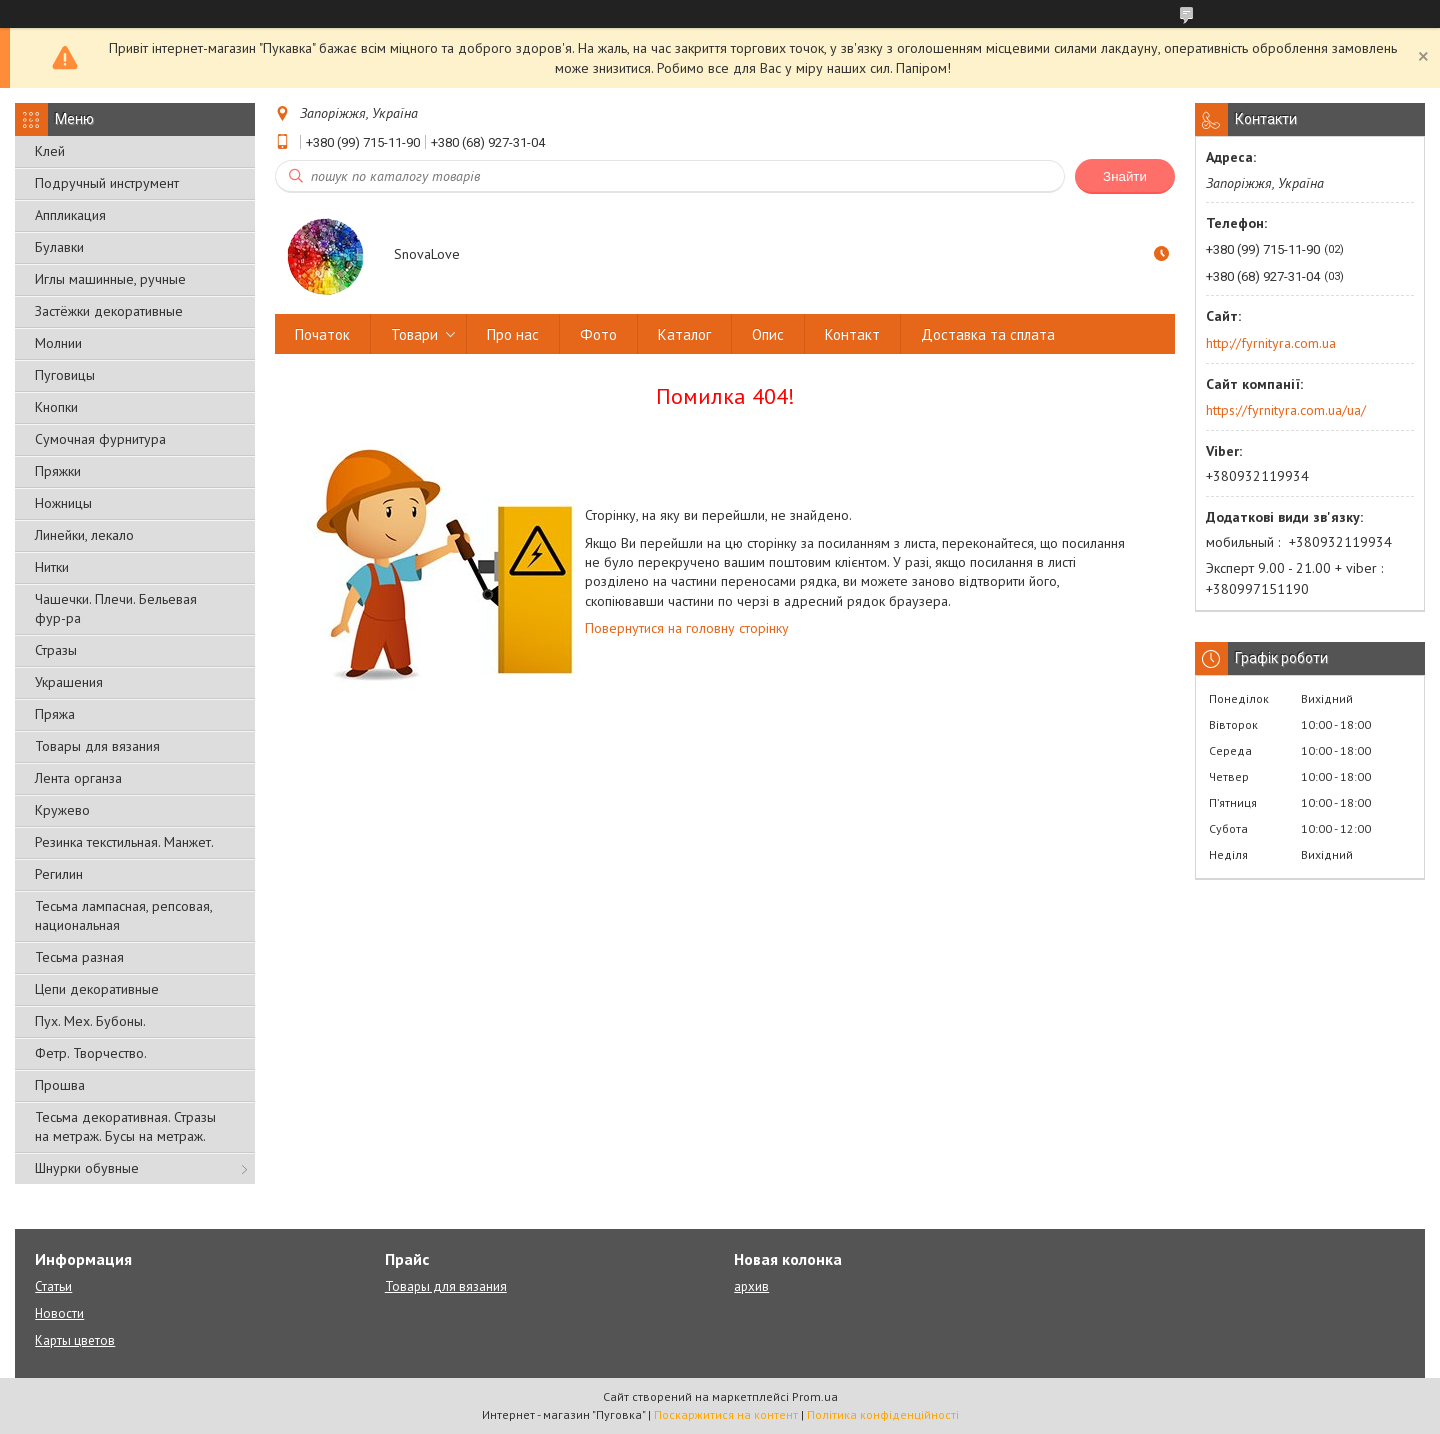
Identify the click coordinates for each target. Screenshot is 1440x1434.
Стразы (56, 650)
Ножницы (63, 503)
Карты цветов (75, 1340)
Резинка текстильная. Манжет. (124, 842)
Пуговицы (65, 375)
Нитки (52, 567)
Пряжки (58, 471)
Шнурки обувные (87, 1168)
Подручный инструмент (107, 183)
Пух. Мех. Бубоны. (90, 1021)
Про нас (513, 334)
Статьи (53, 1286)
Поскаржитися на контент (726, 1414)
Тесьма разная (79, 957)
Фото (598, 334)
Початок (322, 334)
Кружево (62, 810)
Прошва (60, 1085)
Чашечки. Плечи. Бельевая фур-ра (116, 608)
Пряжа (55, 714)
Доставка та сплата (988, 334)
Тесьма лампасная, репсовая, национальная (123, 915)
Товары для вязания (97, 746)
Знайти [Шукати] (1125, 176)
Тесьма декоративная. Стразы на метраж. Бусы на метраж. (125, 1126)
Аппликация (70, 215)
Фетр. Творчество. (91, 1053)
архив (751, 1286)
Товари (414, 334)
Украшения (69, 682)
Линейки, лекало (84, 535)
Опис (768, 334)
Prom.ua (815, 1396)
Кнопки (56, 407)
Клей (50, 151)
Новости (59, 1313)
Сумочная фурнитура (100, 439)
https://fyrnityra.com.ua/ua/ (1286, 410)
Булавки (59, 247)
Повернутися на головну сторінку (687, 628)
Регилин (59, 874)
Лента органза (78, 778)
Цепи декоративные (97, 989)
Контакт (852, 334)
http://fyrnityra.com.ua (1271, 343)
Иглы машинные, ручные (110, 279)
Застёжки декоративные (109, 311)
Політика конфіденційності (883, 1414)
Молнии (58, 343)
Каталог (684, 334)
